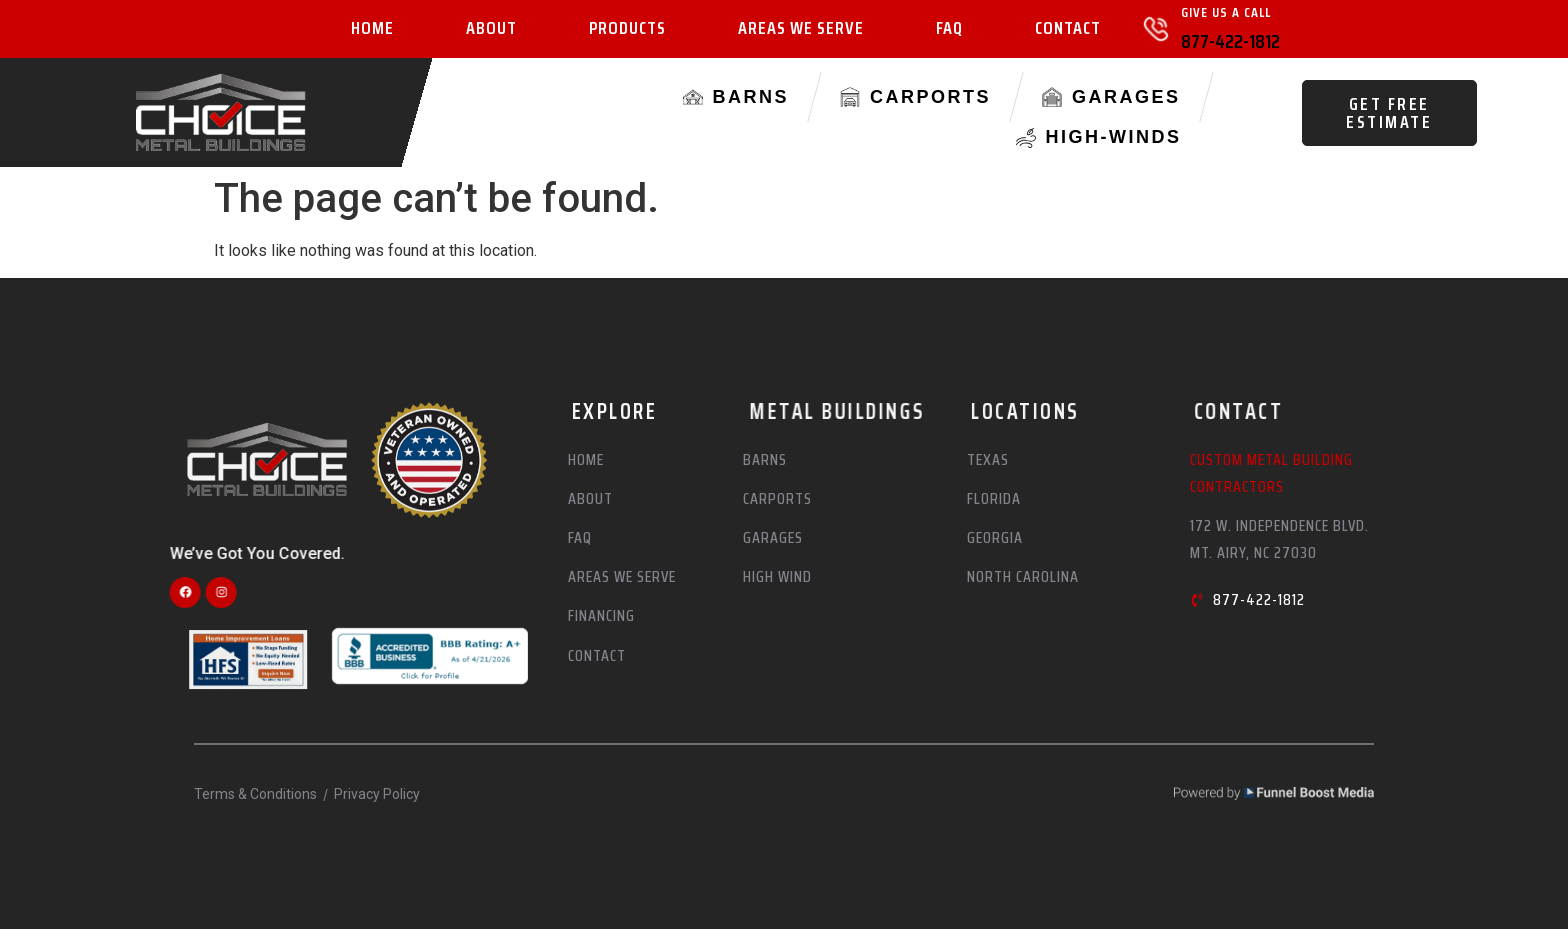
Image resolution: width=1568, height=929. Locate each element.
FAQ (949, 29)
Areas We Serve (801, 29)
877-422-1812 (1230, 41)
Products (627, 29)
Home (372, 29)
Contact (1068, 29)
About (491, 29)
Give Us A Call (1226, 12)
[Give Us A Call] (1156, 29)
